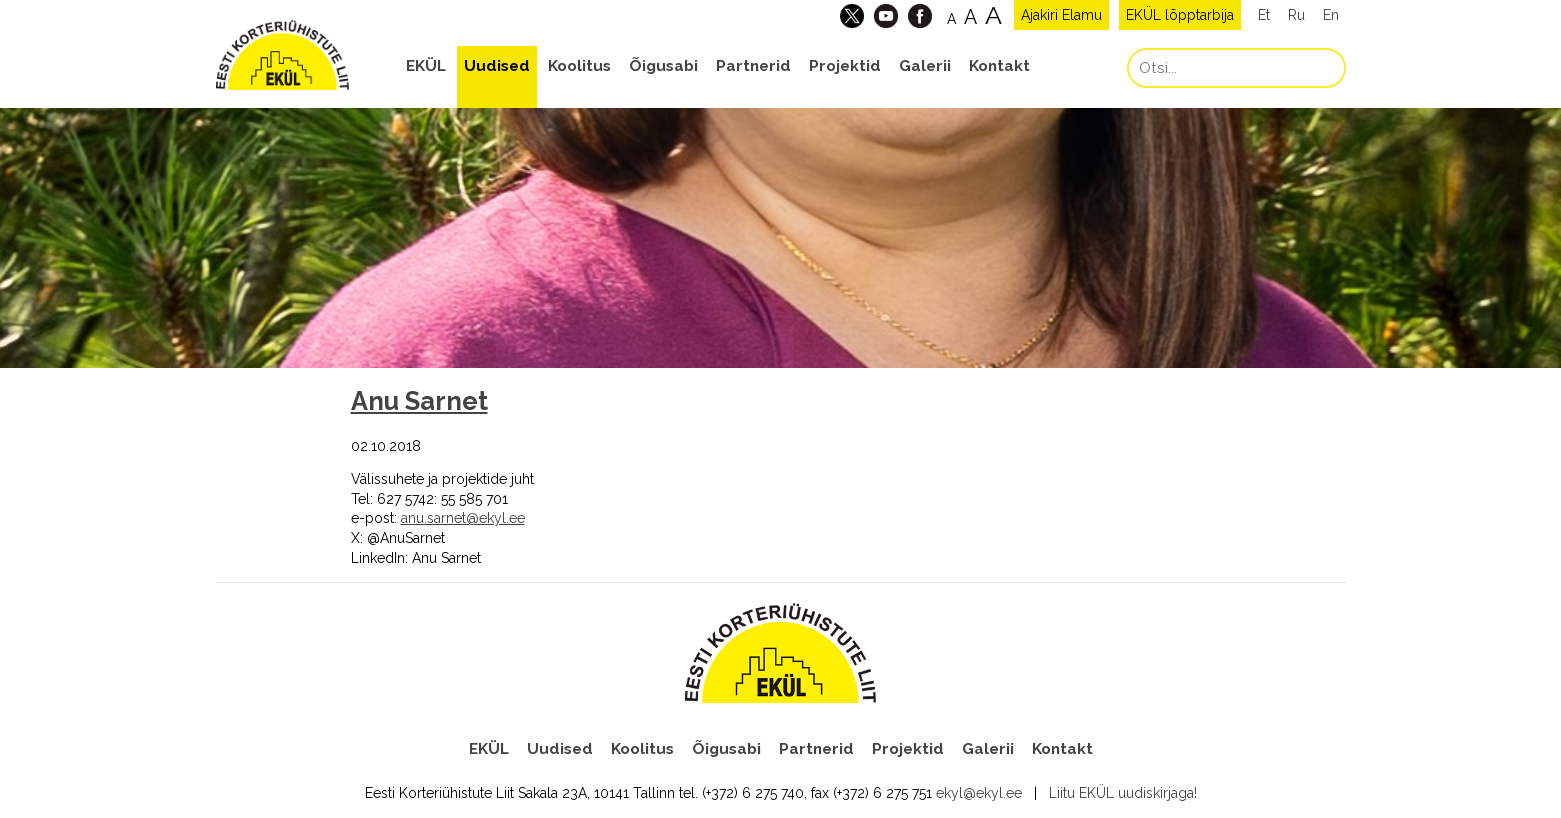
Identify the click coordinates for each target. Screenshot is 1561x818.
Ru (1296, 15)
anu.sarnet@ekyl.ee (463, 518)
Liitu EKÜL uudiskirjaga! (1123, 793)
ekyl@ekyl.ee (979, 793)
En (1331, 15)
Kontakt (999, 66)
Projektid (845, 66)
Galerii (925, 66)
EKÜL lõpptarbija (1180, 15)
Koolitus (579, 66)
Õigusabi (663, 66)
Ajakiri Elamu (1061, 15)
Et (1264, 15)
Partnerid (753, 66)
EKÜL (426, 66)
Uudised (497, 66)
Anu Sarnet (419, 401)
